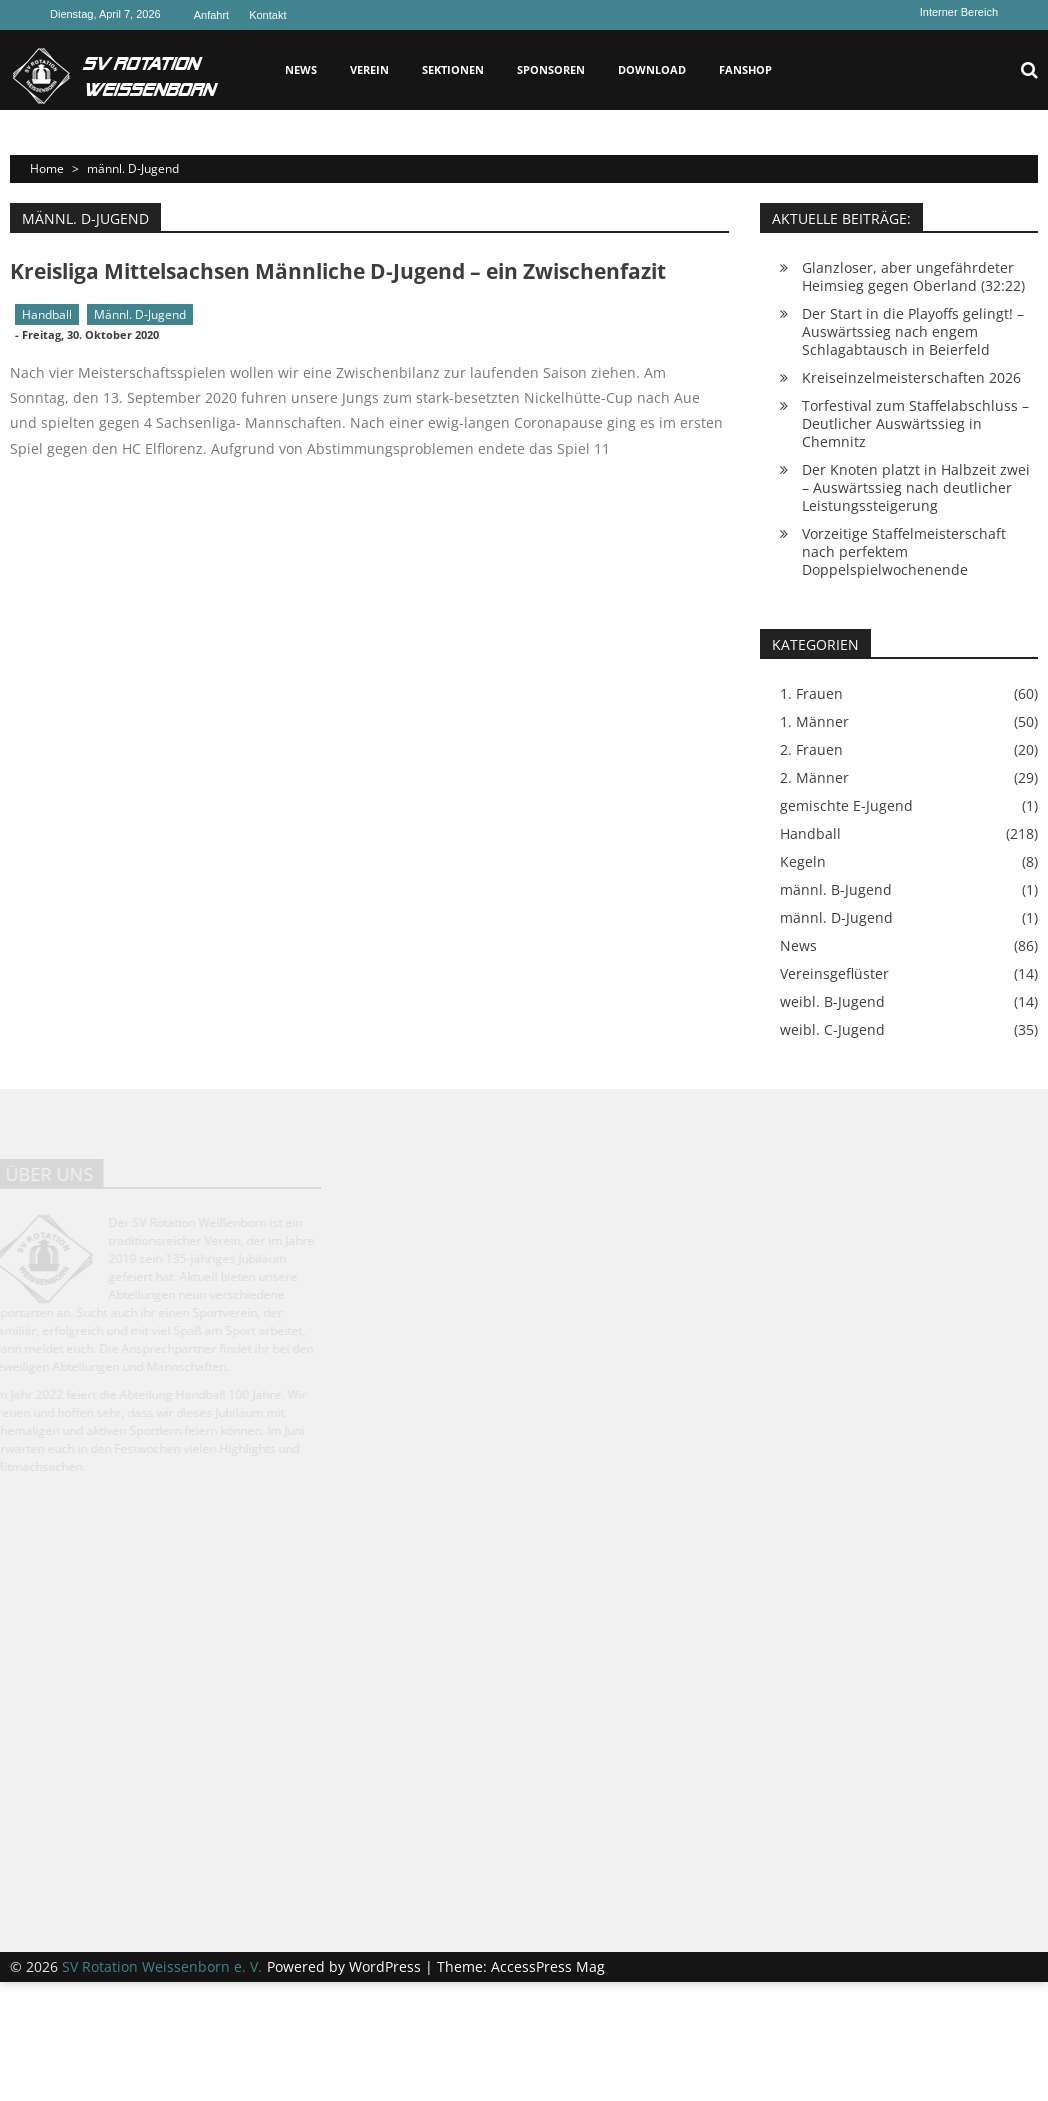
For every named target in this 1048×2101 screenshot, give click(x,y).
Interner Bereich (959, 12)
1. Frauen (811, 694)
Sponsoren (551, 69)
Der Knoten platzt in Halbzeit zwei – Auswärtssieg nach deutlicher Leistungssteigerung (916, 487)
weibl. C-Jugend (832, 1030)
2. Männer (814, 778)
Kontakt (267, 15)
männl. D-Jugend (140, 314)
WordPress (387, 1966)
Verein (369, 69)
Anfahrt (211, 15)
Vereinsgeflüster (834, 974)
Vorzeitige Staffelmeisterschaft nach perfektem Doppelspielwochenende (904, 551)
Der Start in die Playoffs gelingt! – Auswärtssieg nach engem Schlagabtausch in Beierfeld (913, 331)
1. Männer (814, 722)
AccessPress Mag (548, 1966)
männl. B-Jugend (836, 890)
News (301, 69)
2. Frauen (811, 750)
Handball (47, 314)
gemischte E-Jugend (846, 806)
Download (652, 69)
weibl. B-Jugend (832, 1002)
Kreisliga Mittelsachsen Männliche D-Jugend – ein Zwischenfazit (338, 271)
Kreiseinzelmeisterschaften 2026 (911, 377)
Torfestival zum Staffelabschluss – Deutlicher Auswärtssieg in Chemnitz (915, 423)
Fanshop (745, 69)
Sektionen (453, 69)
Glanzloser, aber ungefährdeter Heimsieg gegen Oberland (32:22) (913, 276)
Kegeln (803, 862)
